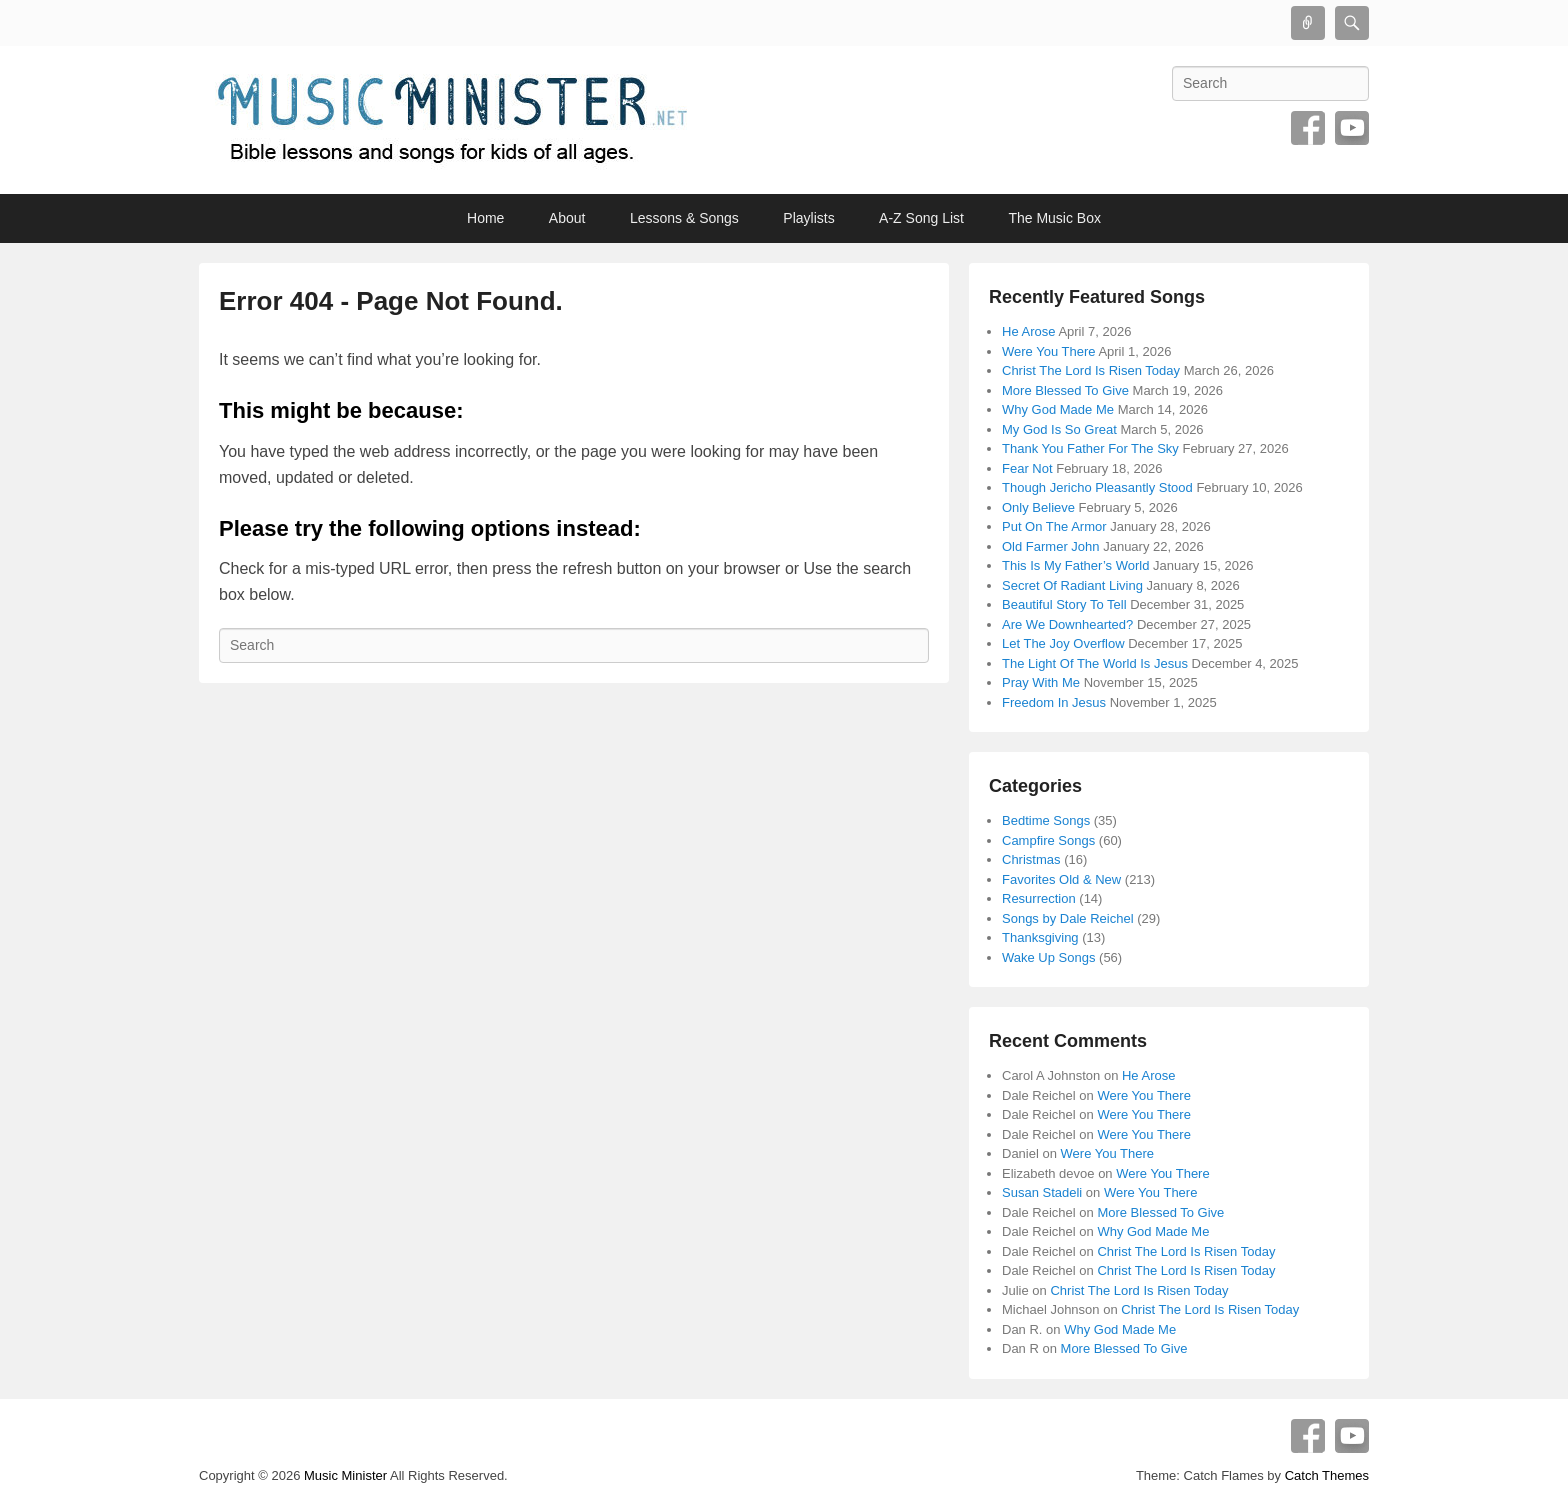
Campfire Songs (1048, 840)
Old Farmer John (1051, 546)
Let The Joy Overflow (1063, 643)
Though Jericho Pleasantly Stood (1097, 487)
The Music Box (1054, 218)
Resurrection (1039, 898)
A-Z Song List (921, 218)
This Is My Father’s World (1075, 565)
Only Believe (1038, 507)
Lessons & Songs (684, 218)
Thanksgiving (1040, 937)
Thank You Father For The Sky (1090, 448)
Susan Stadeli (1042, 1192)
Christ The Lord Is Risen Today (1091, 370)
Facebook (1308, 128)
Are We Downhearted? (1067, 624)
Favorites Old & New (1061, 879)
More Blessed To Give (1065, 390)
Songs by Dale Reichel (1068, 918)
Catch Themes (1327, 1475)
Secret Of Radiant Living (1072, 585)
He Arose (1028, 331)
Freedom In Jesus (1054, 702)
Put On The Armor (1054, 526)
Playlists (808, 218)
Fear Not (1027, 468)
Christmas (1031, 859)
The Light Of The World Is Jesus (1095, 663)
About (567, 218)
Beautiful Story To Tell (1064, 604)
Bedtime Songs (1046, 820)
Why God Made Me (1058, 409)
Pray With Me (1041, 682)
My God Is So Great (1059, 429)
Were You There (1048, 351)
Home (485, 218)
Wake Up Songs (1048, 957)
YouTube (1352, 128)
